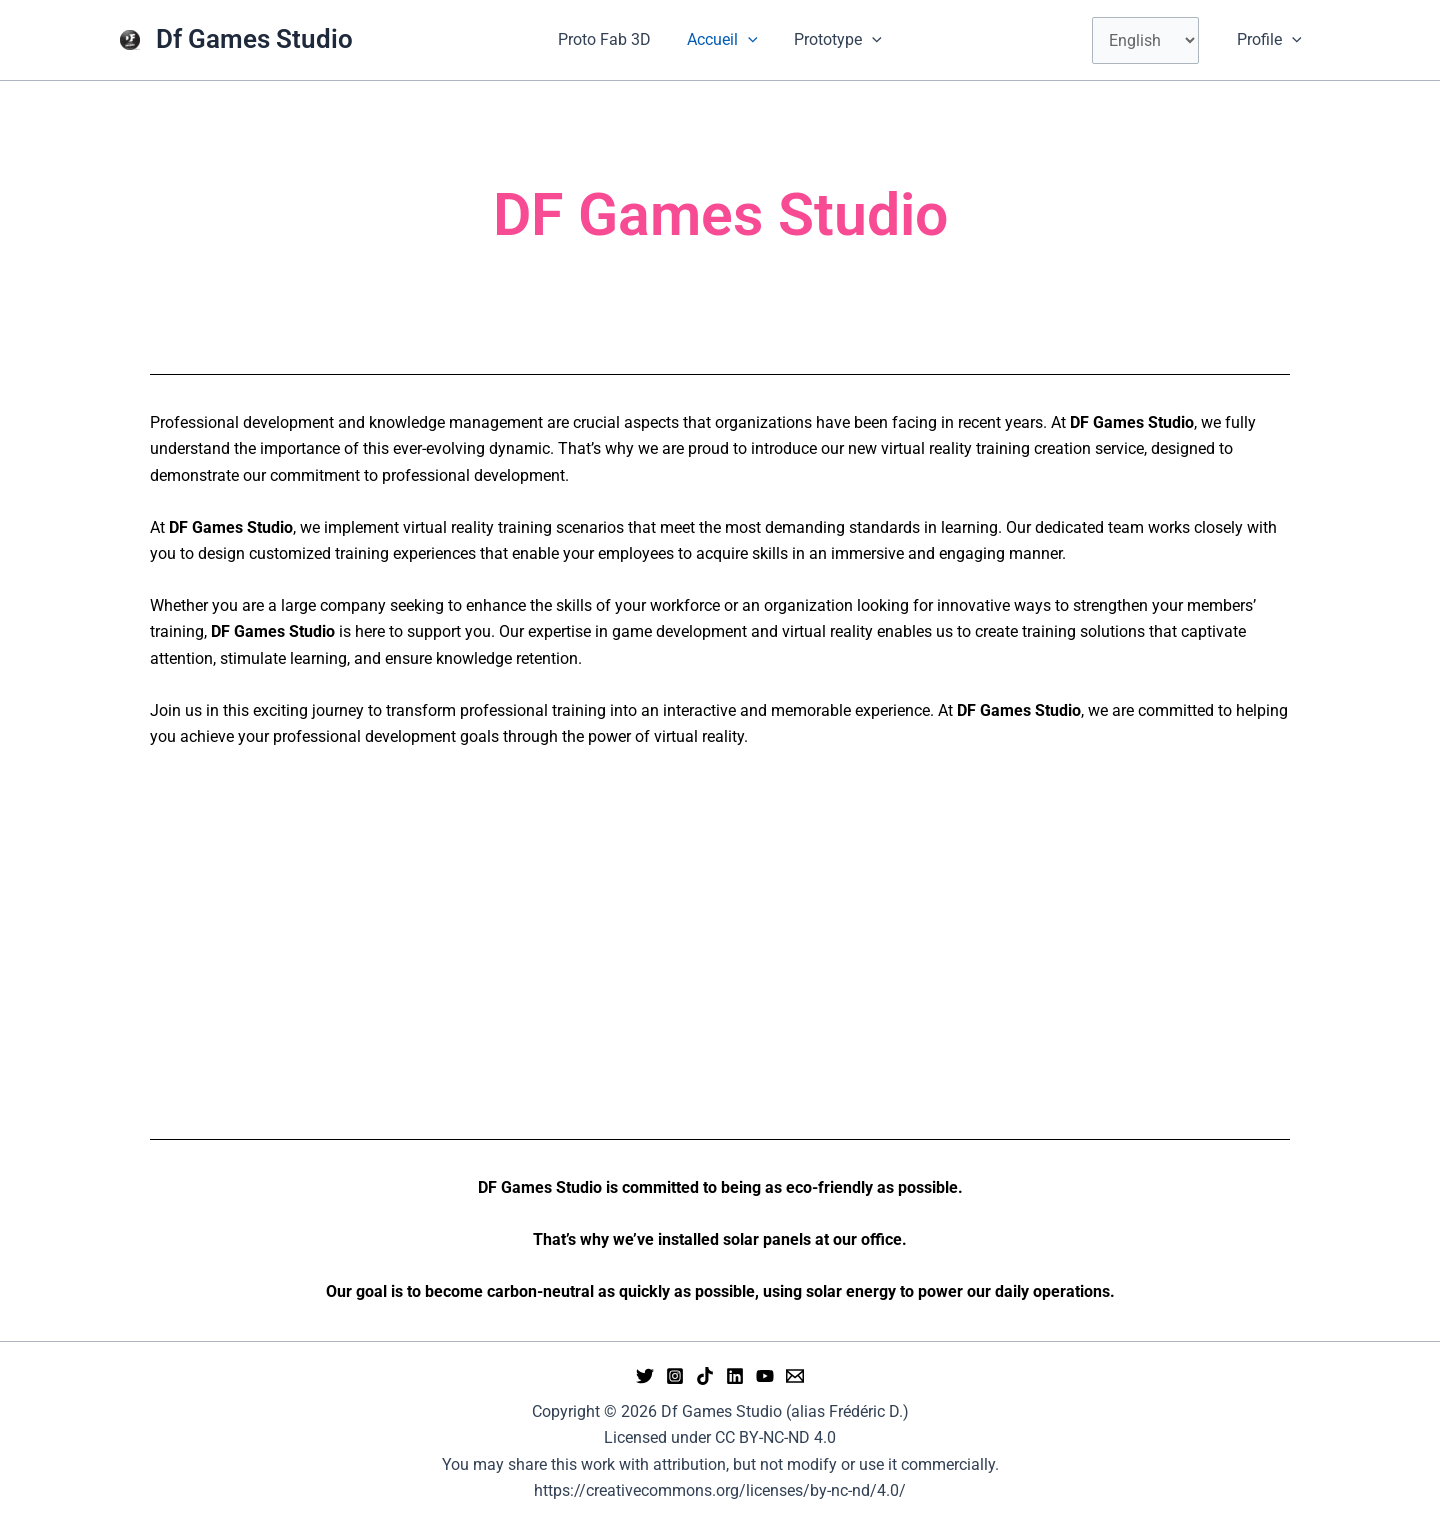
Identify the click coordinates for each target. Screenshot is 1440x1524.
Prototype (834, 40)
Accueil (722, 40)
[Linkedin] (735, 1376)
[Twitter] (645, 1376)
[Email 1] (795, 1376)
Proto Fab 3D (608, 39)
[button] (748, 40)
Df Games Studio (254, 39)
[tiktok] (705, 1376)
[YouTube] (765, 1376)
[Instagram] (675, 1376)
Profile (1271, 40)
